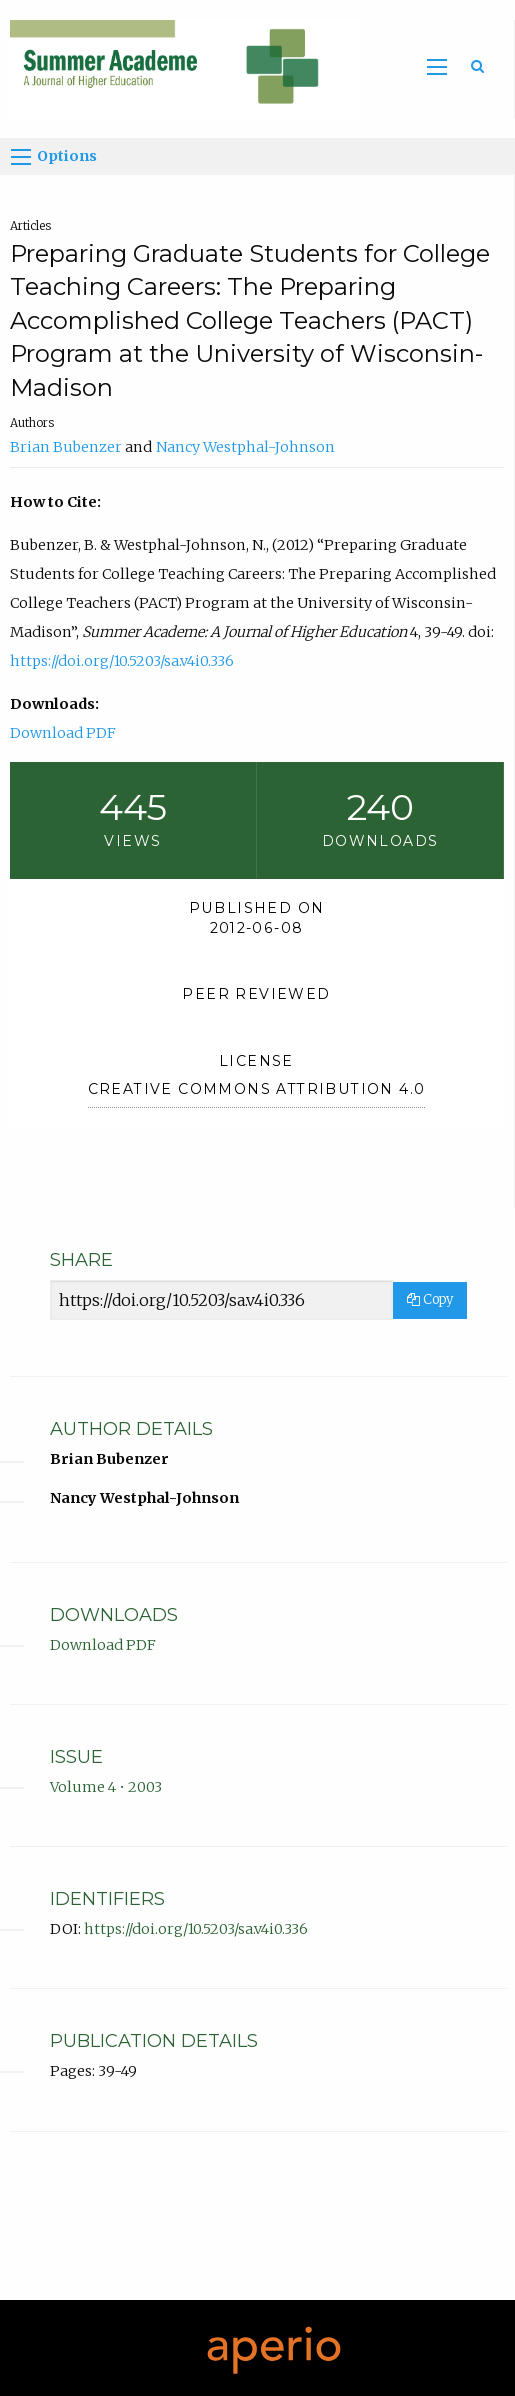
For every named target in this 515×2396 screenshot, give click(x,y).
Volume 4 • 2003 (106, 1787)
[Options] (21, 157)
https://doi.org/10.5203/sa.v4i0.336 (122, 661)
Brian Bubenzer (66, 447)
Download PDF (63, 733)
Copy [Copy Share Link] (430, 1299)
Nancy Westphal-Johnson (245, 447)
